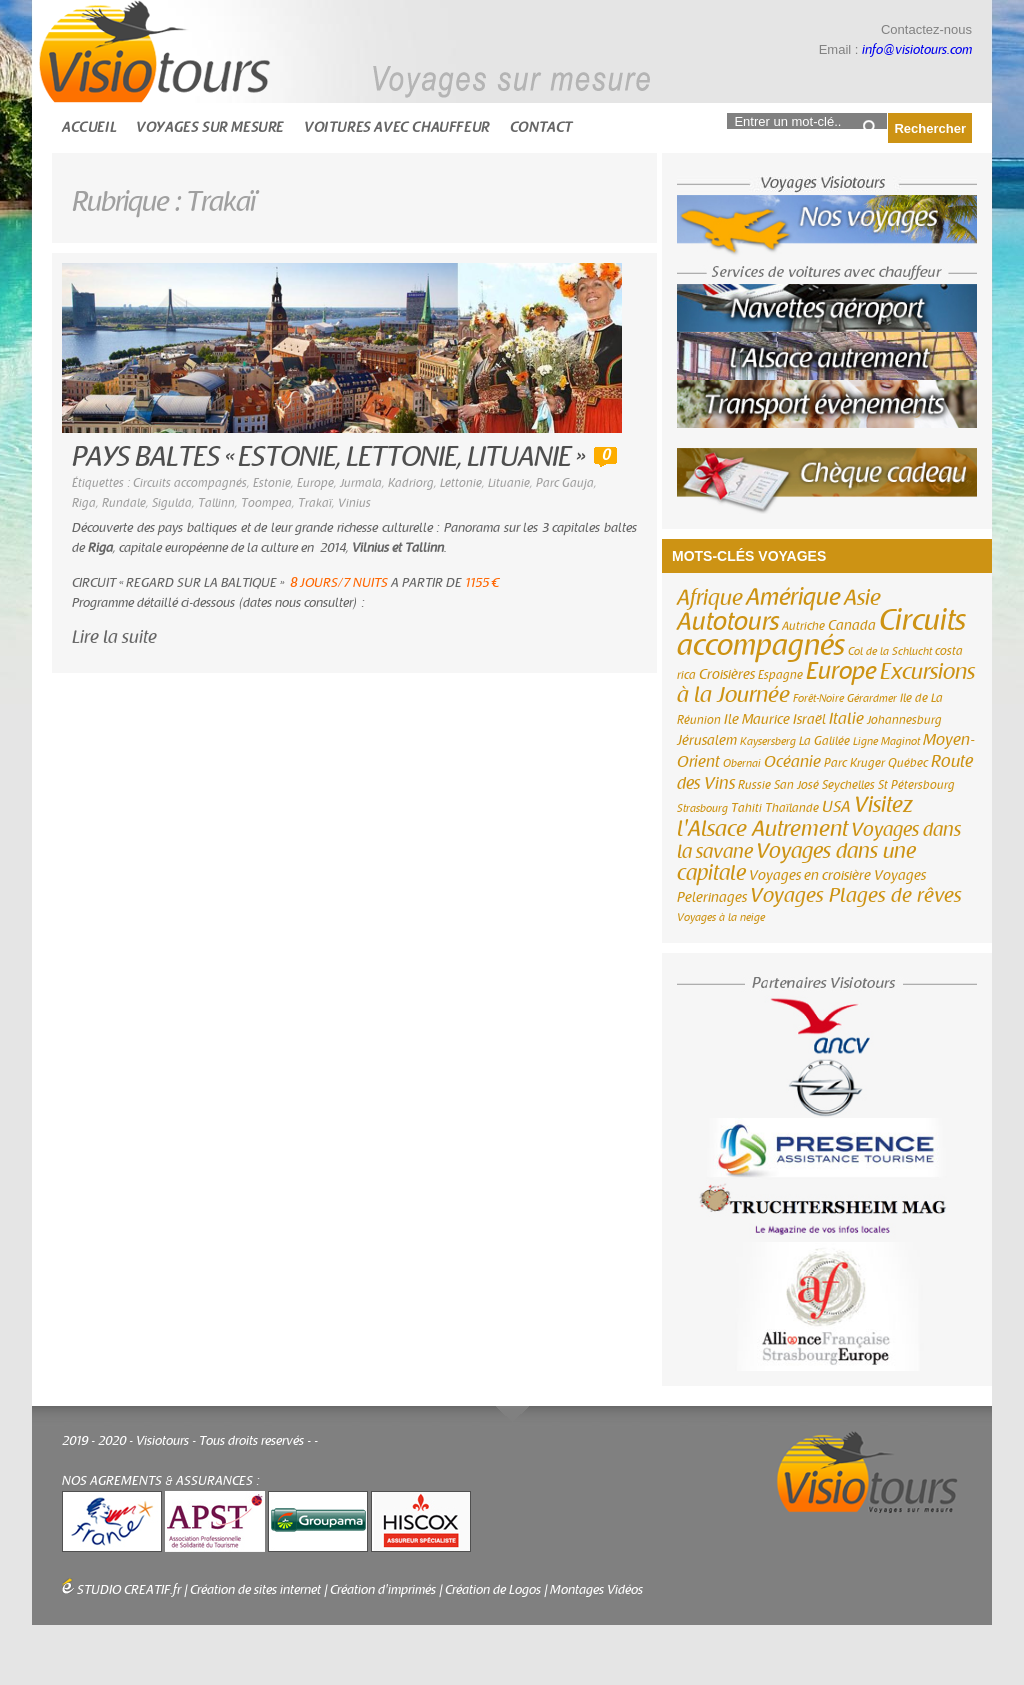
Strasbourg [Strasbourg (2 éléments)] (702, 808)
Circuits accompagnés (190, 483)
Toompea (266, 503)
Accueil (89, 127)
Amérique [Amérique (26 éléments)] (793, 597)
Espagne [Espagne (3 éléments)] (780, 675)
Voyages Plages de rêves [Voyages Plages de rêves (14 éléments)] (856, 895)
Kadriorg (411, 483)
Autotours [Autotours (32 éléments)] (728, 622)
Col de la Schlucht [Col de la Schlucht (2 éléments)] (890, 651)
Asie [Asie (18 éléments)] (862, 598)
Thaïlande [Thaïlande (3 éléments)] (792, 808)
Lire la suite (114, 637)
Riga (84, 503)
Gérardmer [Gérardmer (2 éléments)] (872, 698)
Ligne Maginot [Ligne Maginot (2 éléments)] (886, 741)
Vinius (354, 503)
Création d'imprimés (383, 1590)
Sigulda (172, 503)
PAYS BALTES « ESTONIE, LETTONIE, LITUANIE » (328, 457)
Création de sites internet (255, 1590)
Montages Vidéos (596, 1590)
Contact (541, 127)
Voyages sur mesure (210, 127)
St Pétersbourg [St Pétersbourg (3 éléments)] (916, 785)
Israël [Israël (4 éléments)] (809, 720)
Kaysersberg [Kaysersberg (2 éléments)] (768, 741)
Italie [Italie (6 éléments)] (846, 719)
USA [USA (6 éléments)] (836, 807)
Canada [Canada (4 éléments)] (852, 626)
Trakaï (315, 503)
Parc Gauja (565, 483)
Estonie (272, 483)
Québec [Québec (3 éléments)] (908, 763)
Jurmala (361, 483)
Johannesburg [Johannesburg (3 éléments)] (904, 720)
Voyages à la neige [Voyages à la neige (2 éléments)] (721, 917)
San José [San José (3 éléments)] (796, 785)
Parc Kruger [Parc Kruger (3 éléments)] (854, 763)
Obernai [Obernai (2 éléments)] (742, 763)
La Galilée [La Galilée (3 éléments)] (824, 741)
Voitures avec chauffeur (397, 127)
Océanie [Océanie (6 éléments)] (792, 762)
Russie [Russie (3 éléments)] (754, 785)
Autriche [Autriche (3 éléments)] (803, 626)
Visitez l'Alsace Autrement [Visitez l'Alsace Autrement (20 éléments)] (795, 817)
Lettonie (461, 483)
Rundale (124, 503)
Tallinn (216, 503)
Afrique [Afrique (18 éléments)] (710, 598)
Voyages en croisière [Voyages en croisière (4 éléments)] (810, 876)
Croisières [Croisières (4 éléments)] (727, 675)
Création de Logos (493, 1590)
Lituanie (509, 483)
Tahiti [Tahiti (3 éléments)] (746, 808)
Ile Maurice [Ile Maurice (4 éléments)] (757, 720)
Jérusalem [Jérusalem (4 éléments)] (707, 741)
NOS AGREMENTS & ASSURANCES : (161, 1481)
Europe (315, 483)
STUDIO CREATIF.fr (129, 1590)
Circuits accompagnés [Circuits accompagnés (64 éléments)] (821, 633)
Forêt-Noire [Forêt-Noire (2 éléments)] (818, 698)
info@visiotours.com (917, 50)
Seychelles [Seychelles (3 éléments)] (848, 785)
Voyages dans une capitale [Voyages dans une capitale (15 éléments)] (796, 862)
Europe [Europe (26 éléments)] (841, 671)
